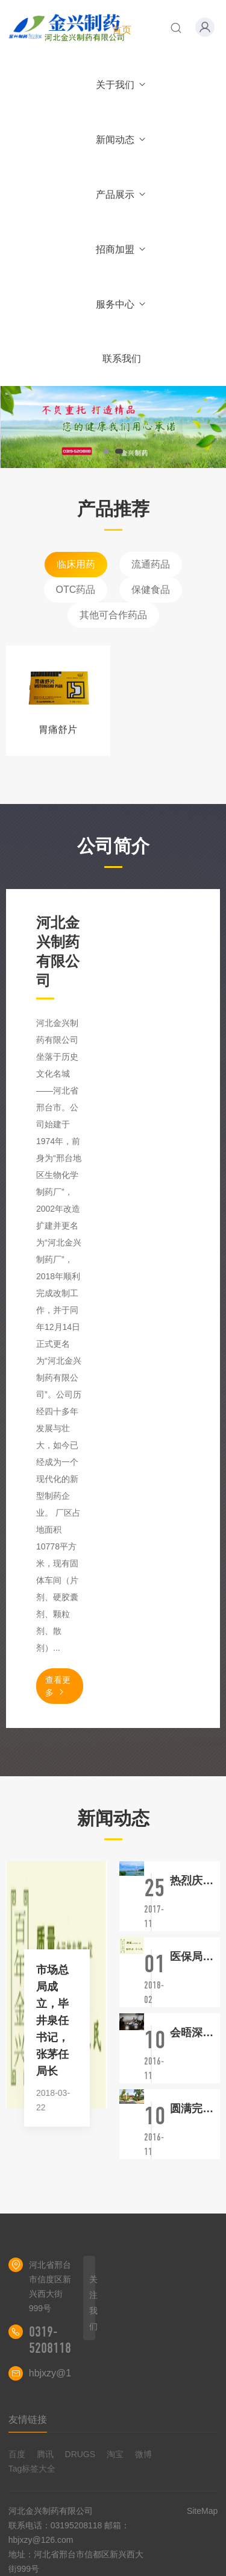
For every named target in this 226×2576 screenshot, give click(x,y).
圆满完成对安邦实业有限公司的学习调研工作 (195, 2109)
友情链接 (27, 2419)
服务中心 (121, 304)
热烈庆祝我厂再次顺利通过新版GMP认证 (195, 1881)
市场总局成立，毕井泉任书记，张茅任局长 (52, 2020)
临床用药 (76, 564)
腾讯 (45, 2454)
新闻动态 (121, 139)
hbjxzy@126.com (66, 2373)
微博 (143, 2454)
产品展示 (121, 194)
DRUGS (80, 2454)
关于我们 (121, 85)
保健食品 (150, 589)
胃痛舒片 (58, 729)
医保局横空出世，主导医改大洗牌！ (195, 1957)
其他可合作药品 (113, 615)
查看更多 (58, 1686)
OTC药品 (76, 589)
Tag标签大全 (32, 2468)
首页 (121, 30)
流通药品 (150, 564)
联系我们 (121, 358)
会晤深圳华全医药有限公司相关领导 (195, 2033)
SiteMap (202, 2511)
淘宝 (115, 2454)
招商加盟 (121, 249)
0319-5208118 (50, 2340)
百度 (16, 2454)
